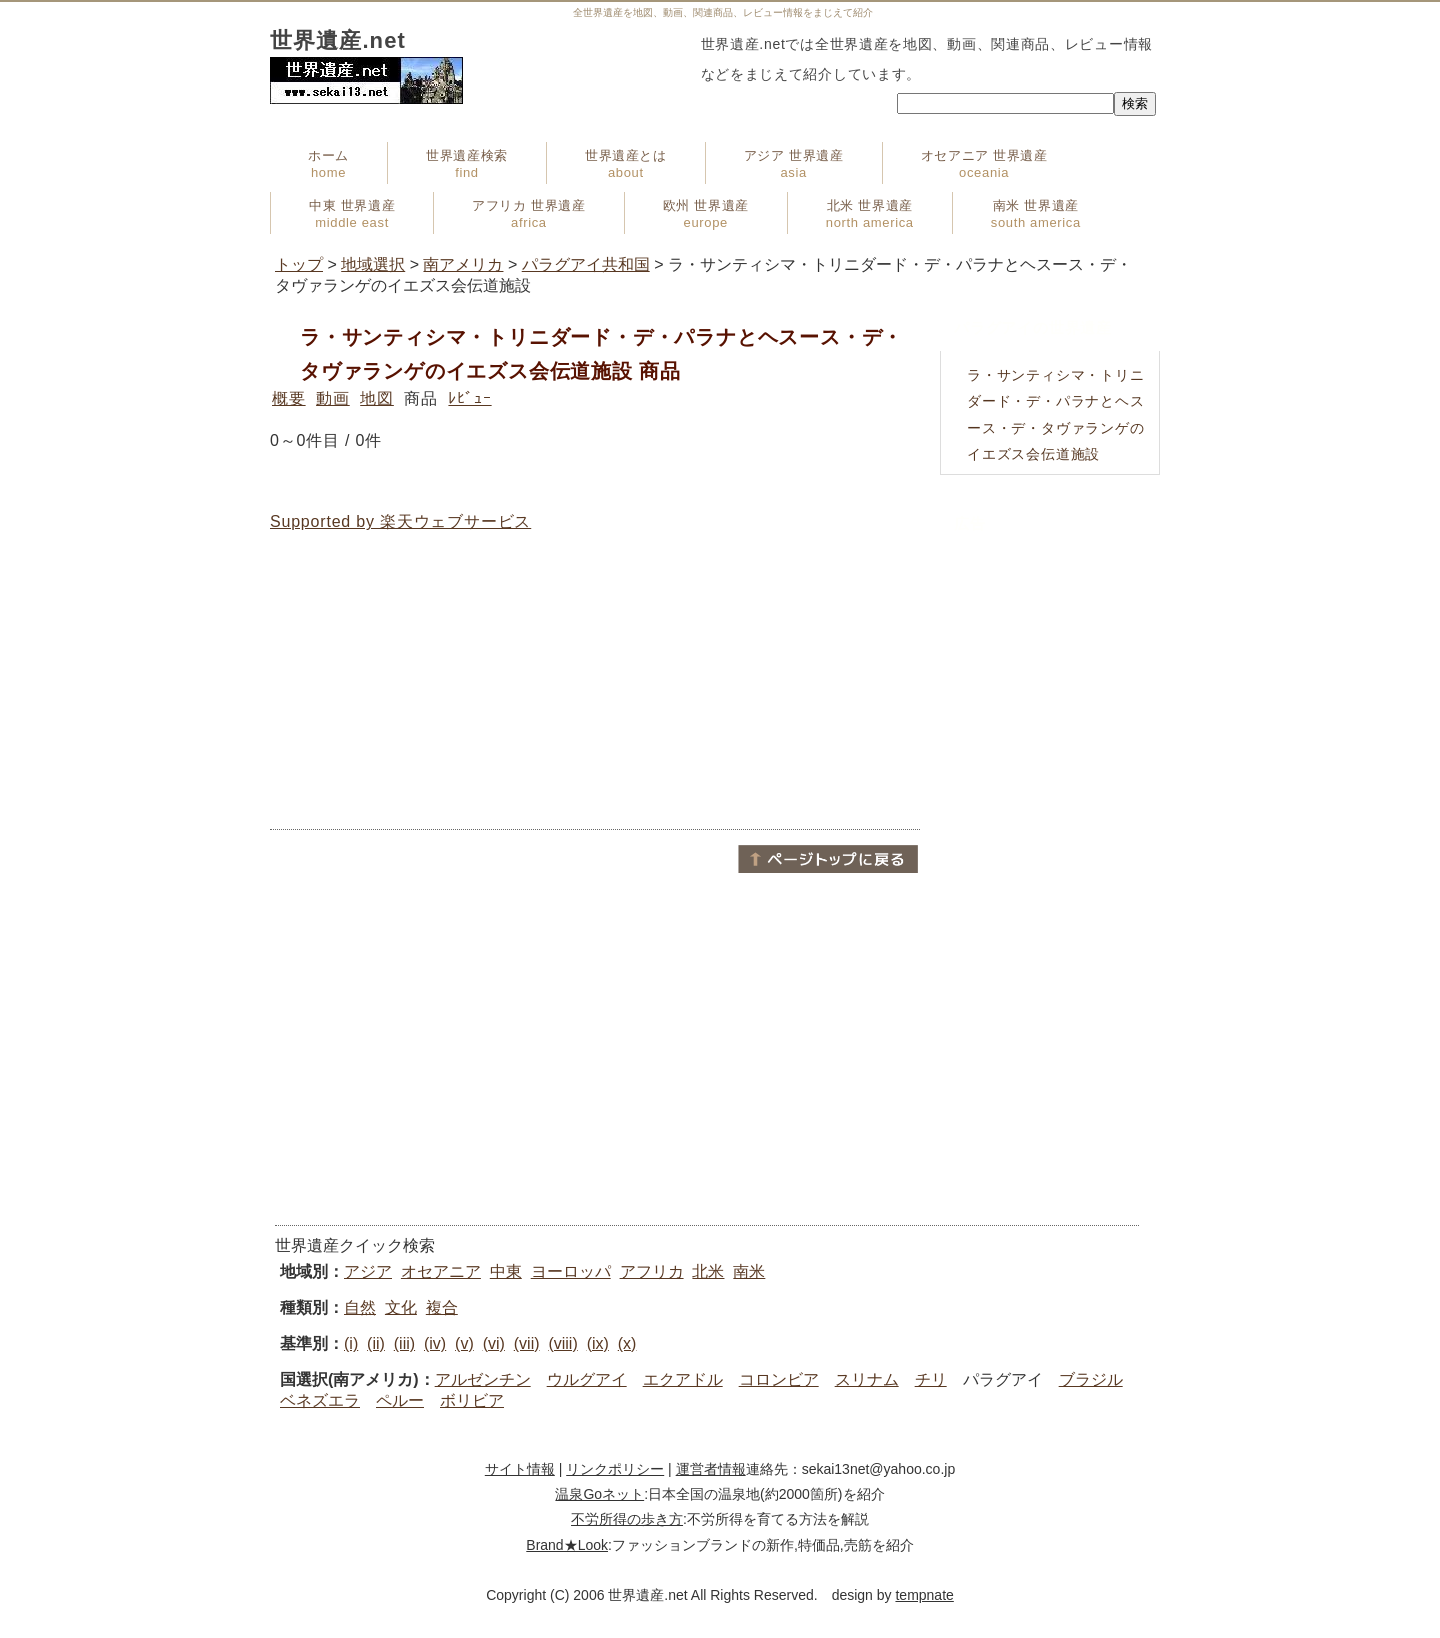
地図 (377, 398)
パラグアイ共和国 (586, 264)
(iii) (404, 1343)
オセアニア (441, 1271)
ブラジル (1091, 1379)
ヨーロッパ (571, 1271)
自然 (360, 1307)
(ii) (376, 1343)
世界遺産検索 (467, 164)
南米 (749, 1271)
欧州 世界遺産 (706, 214)
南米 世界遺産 (1036, 214)
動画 (333, 398)
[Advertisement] (595, 681)
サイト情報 (520, 1469)
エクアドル (683, 1379)
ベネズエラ (320, 1400)
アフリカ (652, 1271)
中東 (506, 1271)
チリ (931, 1379)
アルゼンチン (483, 1379)
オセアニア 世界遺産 (984, 164)
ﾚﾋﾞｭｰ (469, 398)
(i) (351, 1343)
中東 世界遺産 (352, 214)
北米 (708, 1271)
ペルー (400, 1400)
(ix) (598, 1343)
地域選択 (373, 264)
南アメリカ (463, 264)
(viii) (562, 1343)
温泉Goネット (599, 1494)
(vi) (494, 1343)
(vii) (527, 1343)
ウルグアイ (587, 1379)
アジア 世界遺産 (794, 164)
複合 (442, 1307)
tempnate (924, 1595)
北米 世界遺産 (870, 214)
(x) (627, 1343)
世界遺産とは (626, 164)
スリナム (867, 1379)
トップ (299, 264)
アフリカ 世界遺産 (528, 214)
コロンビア (779, 1379)
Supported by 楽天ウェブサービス (400, 521)
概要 (289, 398)
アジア (368, 1271)
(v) (464, 1343)
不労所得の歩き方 (627, 1519)
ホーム (328, 164)
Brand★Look (567, 1545)
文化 (401, 1307)
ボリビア (472, 1400)
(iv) (435, 1343)
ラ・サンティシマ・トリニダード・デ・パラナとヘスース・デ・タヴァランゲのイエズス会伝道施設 (1056, 415)
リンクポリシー (615, 1469)
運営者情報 (711, 1469)
